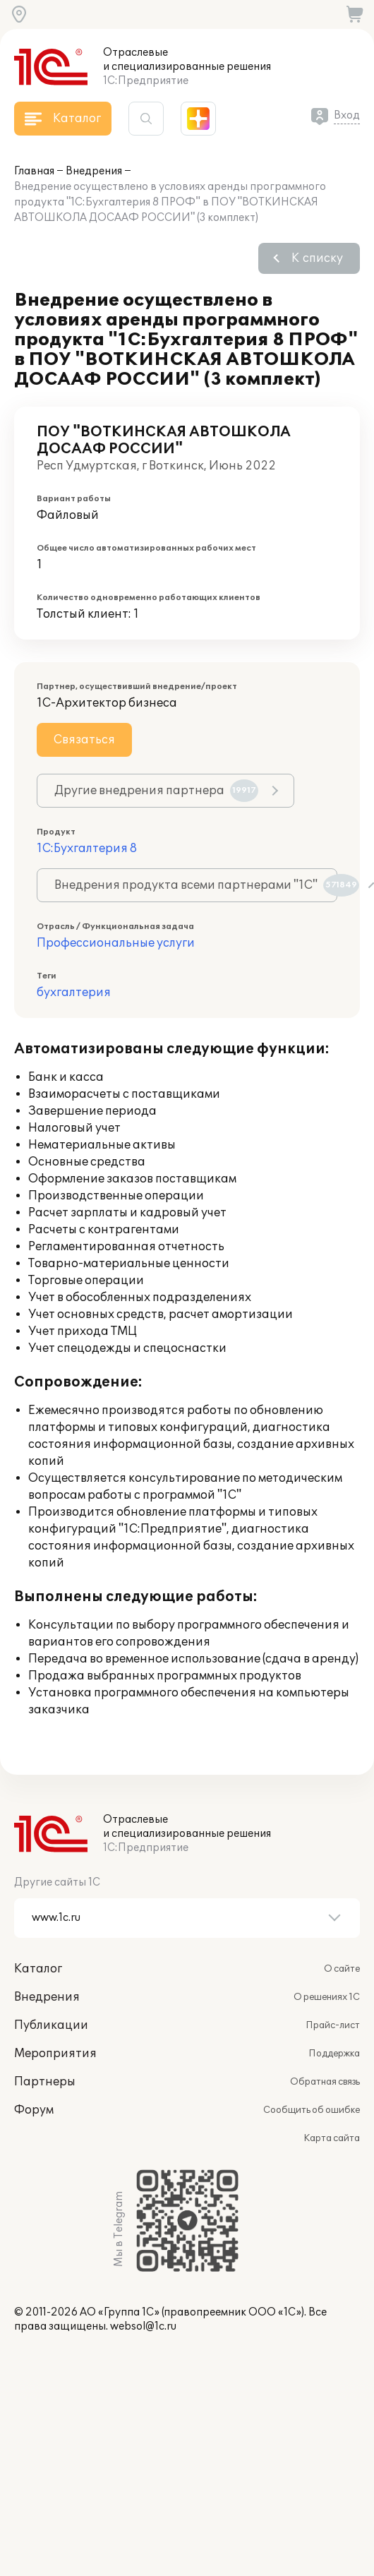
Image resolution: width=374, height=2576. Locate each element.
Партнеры (45, 2082)
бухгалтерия (74, 993)
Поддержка (334, 2053)
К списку (317, 258)
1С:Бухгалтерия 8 (87, 848)
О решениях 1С (327, 1997)
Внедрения (94, 171)
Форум (34, 2110)
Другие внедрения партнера (156, 790)
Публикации (51, 2025)
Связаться (84, 740)
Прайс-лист (333, 2025)
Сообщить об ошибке (311, 2110)
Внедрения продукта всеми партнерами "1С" (195, 885)
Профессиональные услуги (116, 943)
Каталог (38, 1969)
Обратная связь (325, 2081)
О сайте (342, 1969)
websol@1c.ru (143, 2326)
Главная (34, 171)
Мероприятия (55, 2054)
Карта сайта (331, 2138)
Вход (347, 115)
